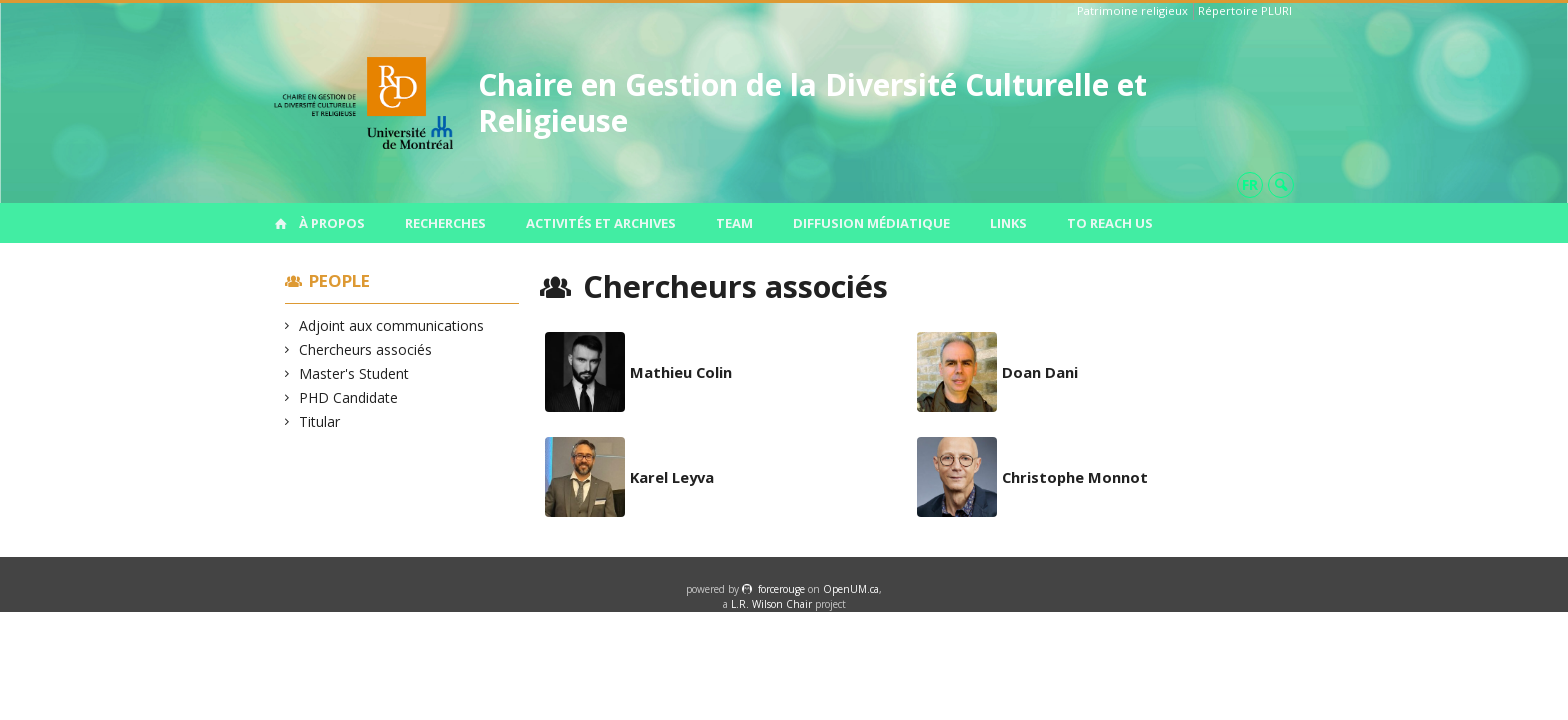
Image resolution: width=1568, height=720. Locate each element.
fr (1250, 184)
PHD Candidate (349, 397)
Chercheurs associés (366, 349)
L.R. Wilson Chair (771, 604)
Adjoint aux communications (392, 325)
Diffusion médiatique (871, 223)
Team (734, 223)
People (339, 280)
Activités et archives (601, 223)
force (781, 589)
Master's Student (354, 373)
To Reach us (1110, 223)
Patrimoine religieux (1132, 10)
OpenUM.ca (851, 589)
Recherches (445, 223)
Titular (320, 421)
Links (1008, 223)
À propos (332, 223)
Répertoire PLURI (1245, 10)
